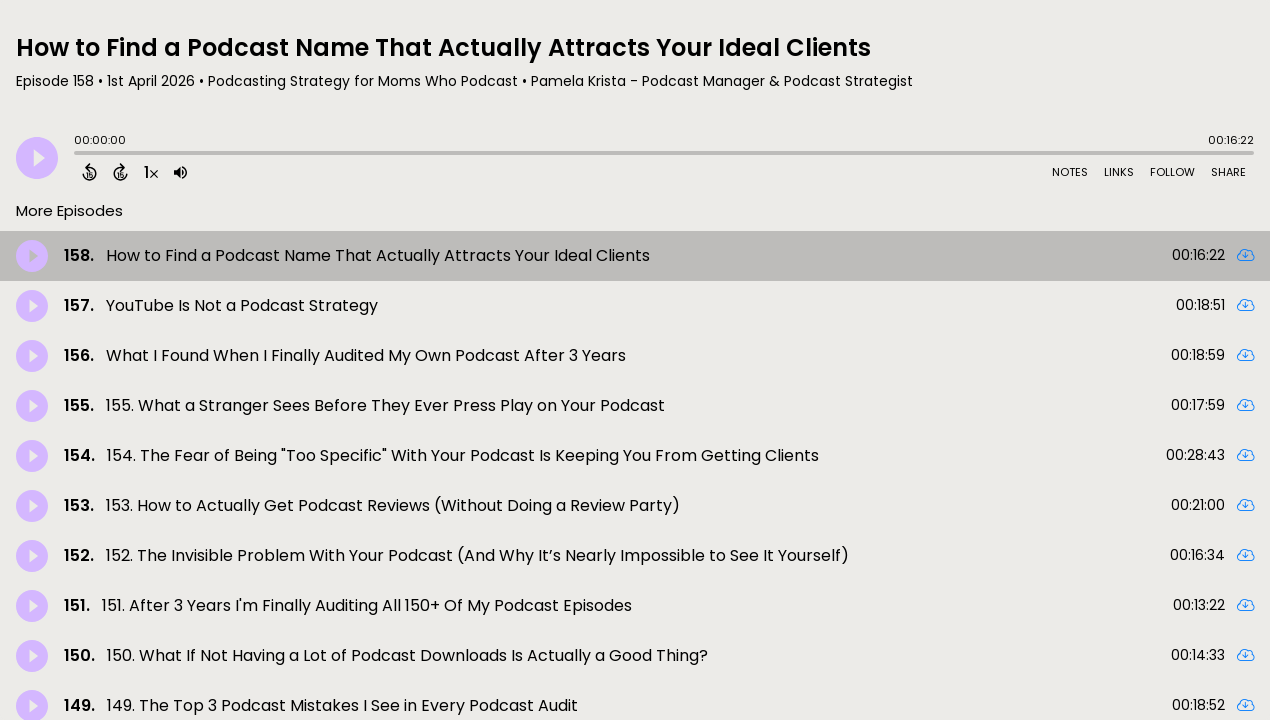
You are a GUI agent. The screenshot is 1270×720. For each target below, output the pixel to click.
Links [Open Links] (1119, 172)
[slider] (79, 155)
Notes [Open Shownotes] (1070, 172)
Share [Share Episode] (1228, 172)
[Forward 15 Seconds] (120, 172)
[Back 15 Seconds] (89, 172)
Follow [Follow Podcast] (1172, 172)
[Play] (37, 158)
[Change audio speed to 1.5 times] (151, 172)
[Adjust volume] (180, 172)
